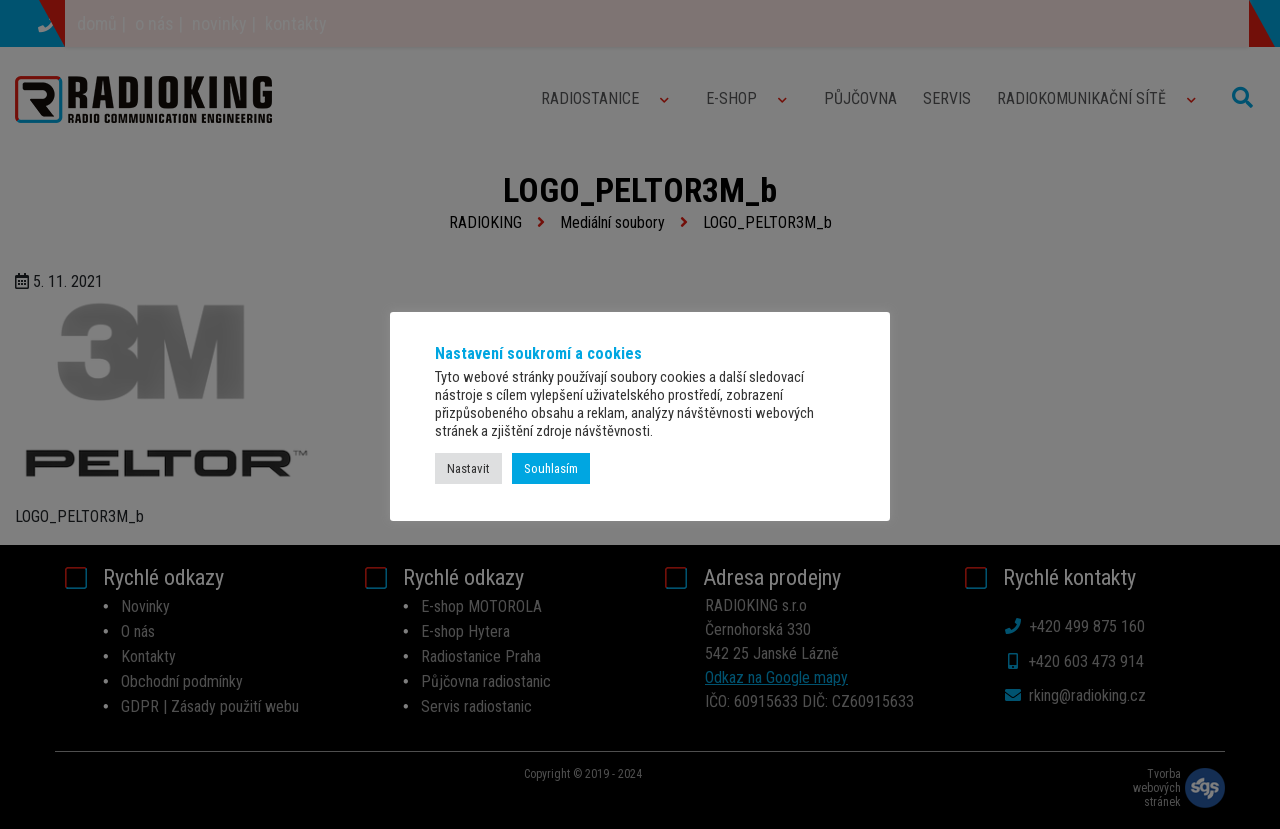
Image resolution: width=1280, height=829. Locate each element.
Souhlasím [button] (551, 468)
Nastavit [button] (468, 468)
